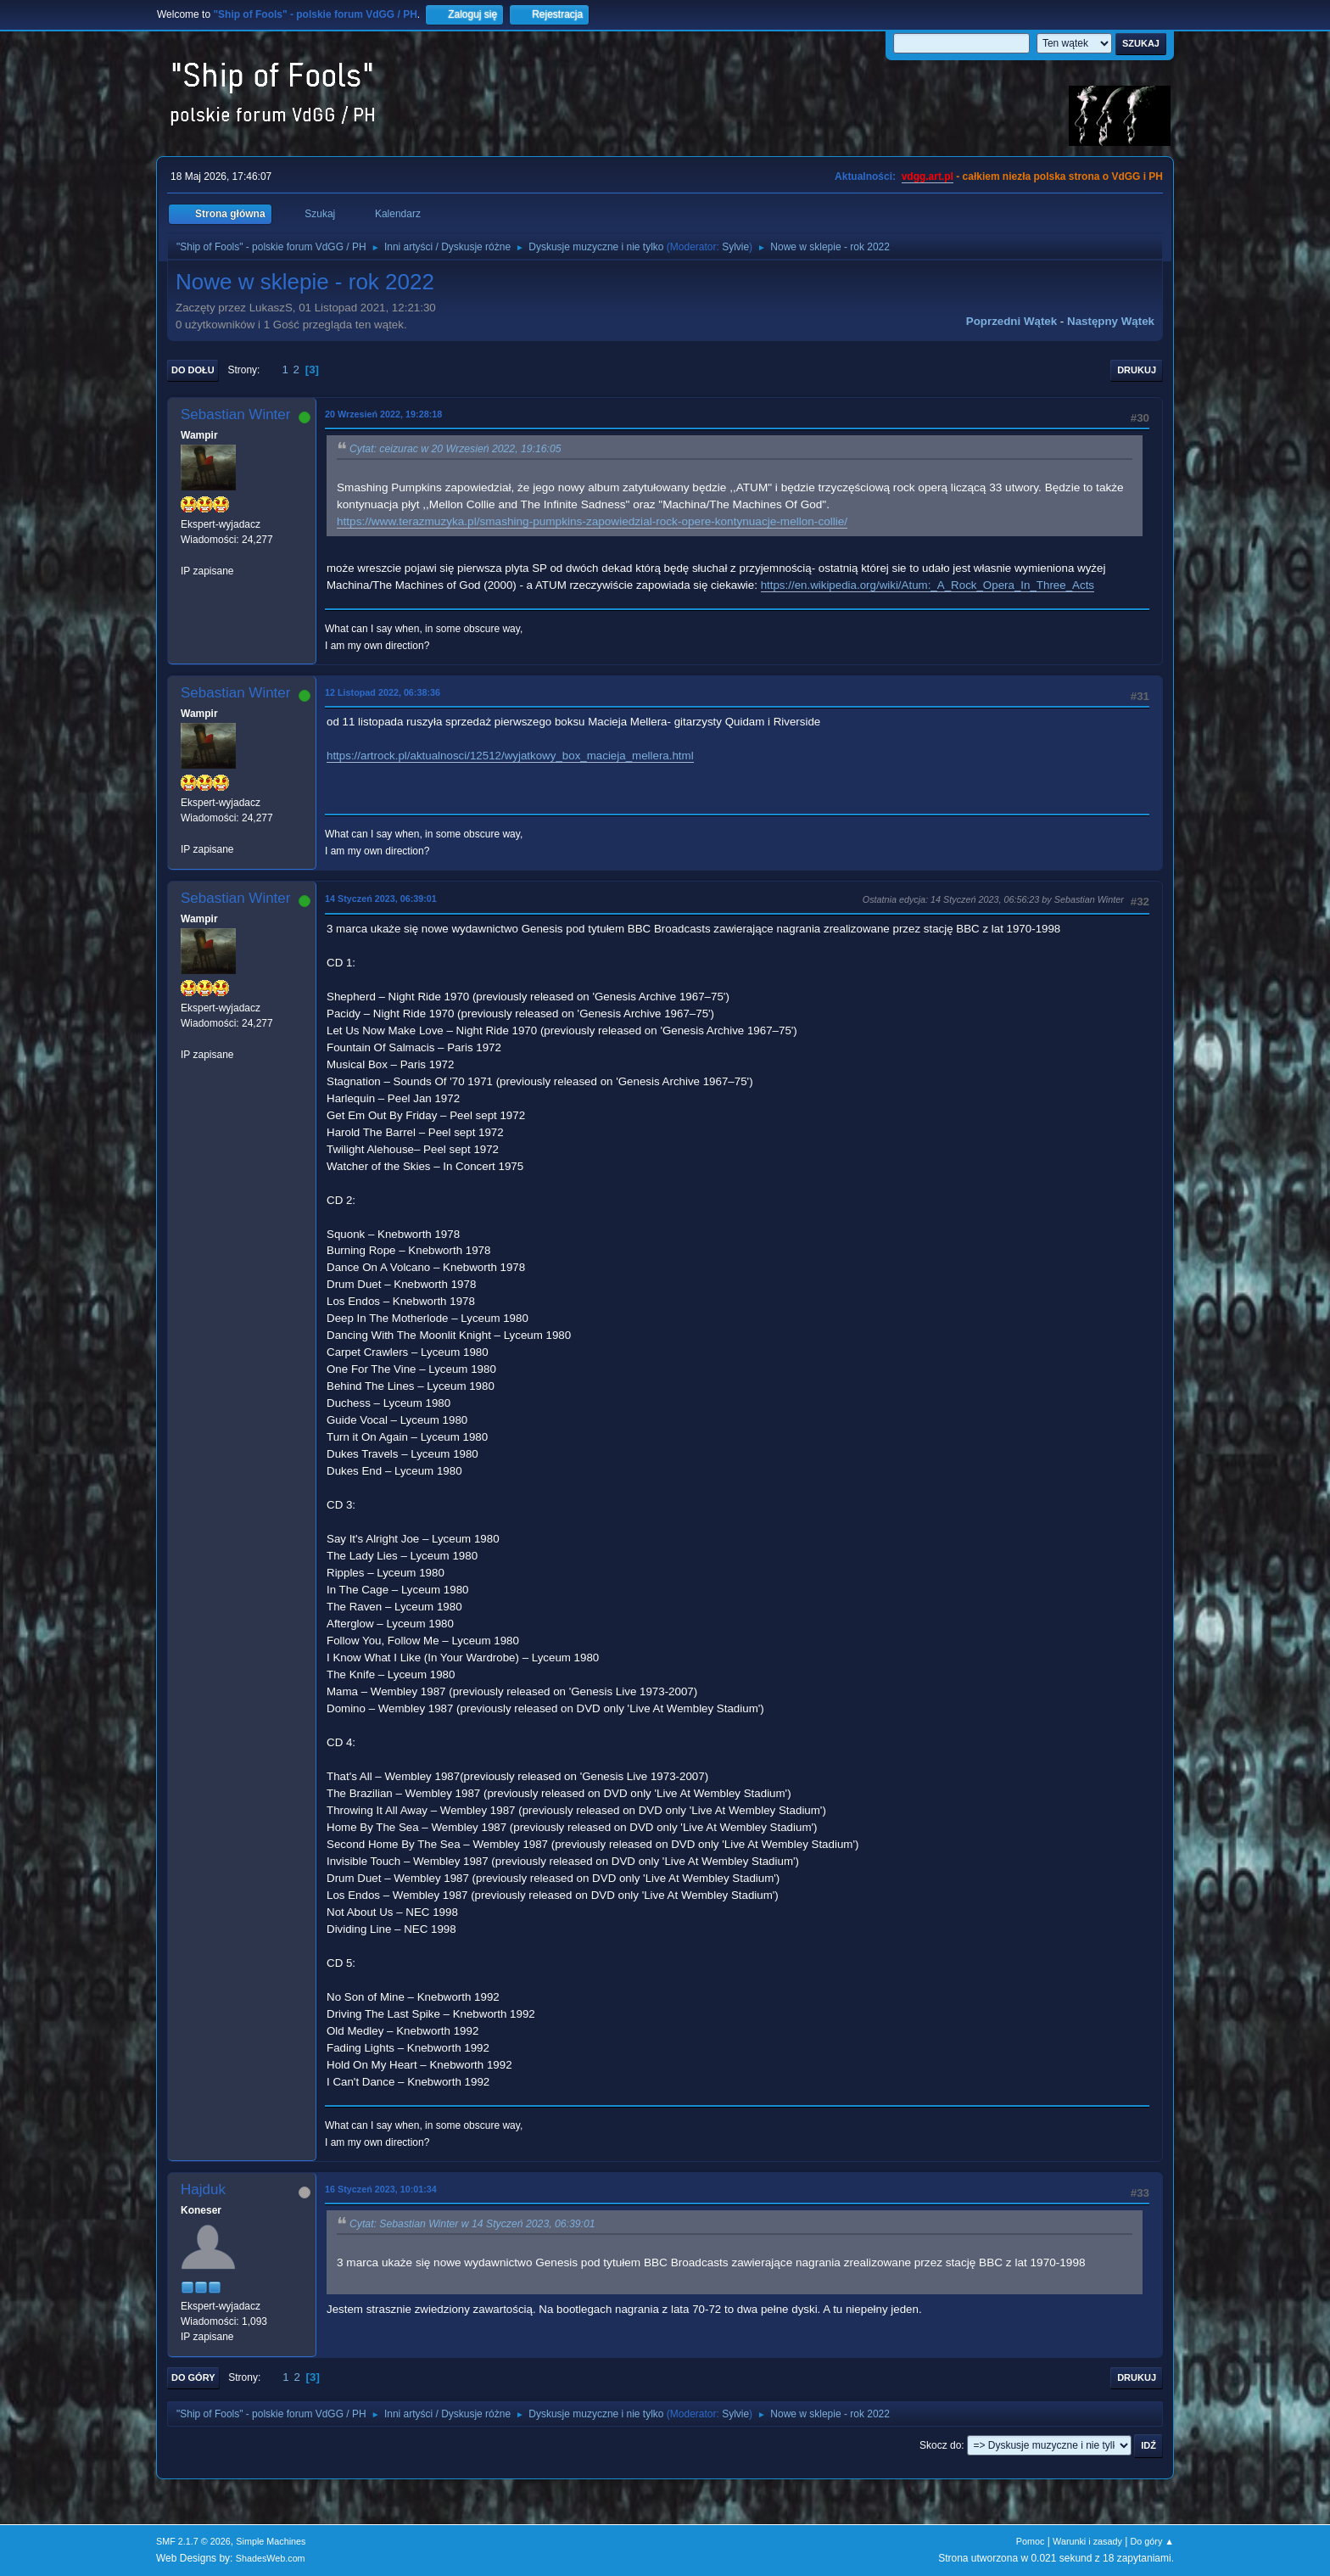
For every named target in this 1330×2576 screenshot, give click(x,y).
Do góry (193, 2377)
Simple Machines (270, 2541)
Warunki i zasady (1087, 2541)
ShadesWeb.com (270, 2558)
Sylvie (735, 247)
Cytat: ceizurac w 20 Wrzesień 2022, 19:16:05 (455, 449)
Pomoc (1030, 2541)
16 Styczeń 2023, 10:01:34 (381, 2189)
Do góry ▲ (1152, 2541)
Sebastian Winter (235, 414)
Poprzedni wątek (1011, 321)
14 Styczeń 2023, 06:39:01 (381, 898)
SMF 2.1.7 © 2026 (193, 2541)
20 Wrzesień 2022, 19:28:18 (383, 414)
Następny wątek (1110, 321)
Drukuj (1136, 370)
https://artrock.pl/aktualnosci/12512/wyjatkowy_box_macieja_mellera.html (510, 755)
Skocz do (940, 2445)
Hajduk (203, 2189)
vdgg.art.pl (927, 176)
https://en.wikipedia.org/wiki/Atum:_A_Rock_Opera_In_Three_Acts (927, 585)
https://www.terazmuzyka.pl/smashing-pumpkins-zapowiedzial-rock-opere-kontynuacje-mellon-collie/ (592, 521)
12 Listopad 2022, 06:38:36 (382, 692)
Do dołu (193, 370)
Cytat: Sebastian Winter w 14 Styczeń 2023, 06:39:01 (472, 2224)
